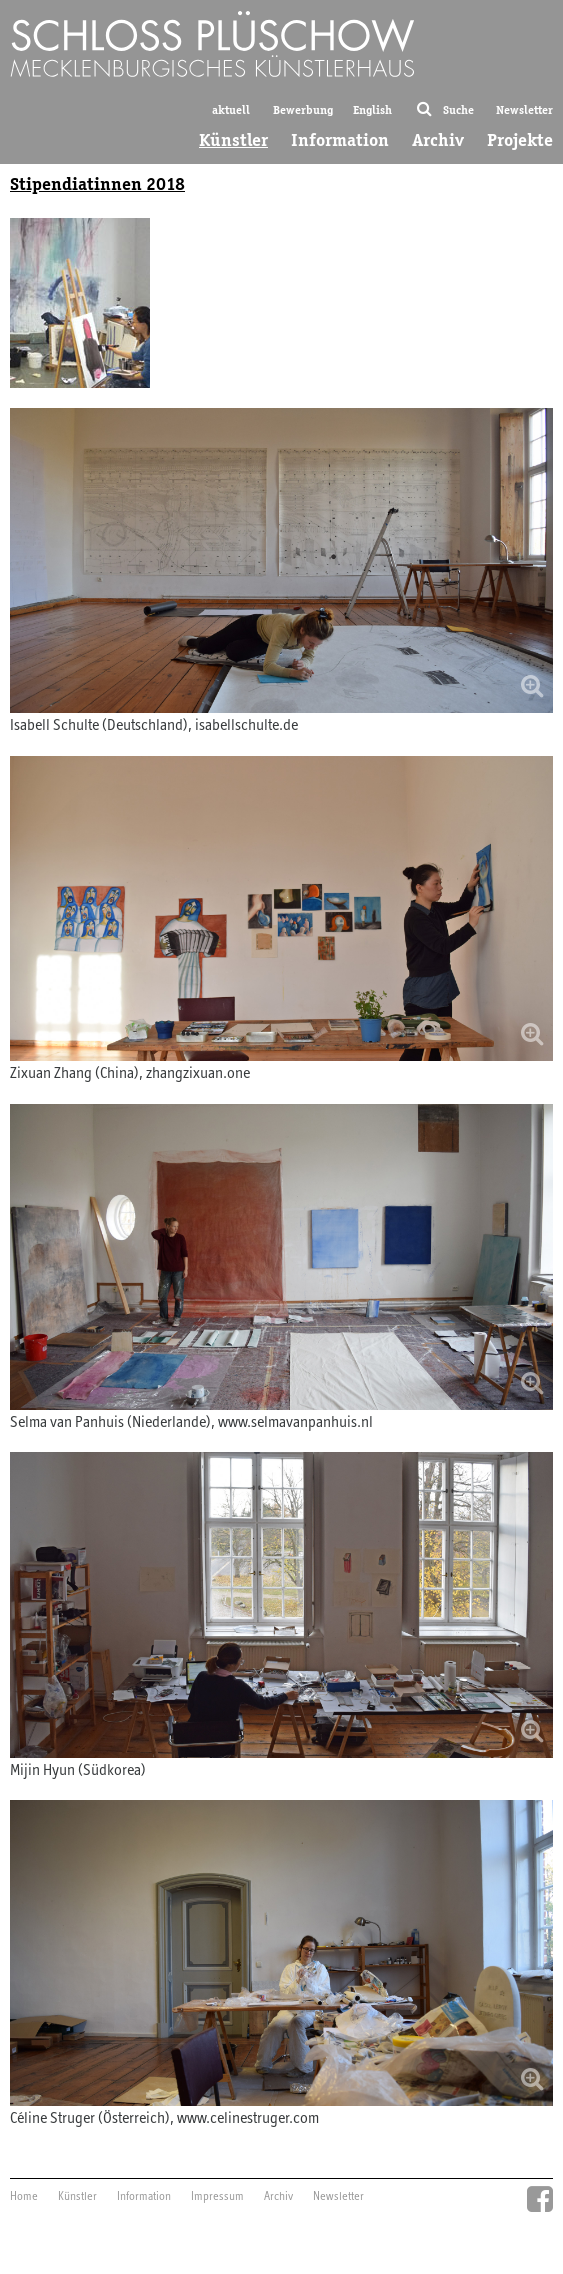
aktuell (231, 109)
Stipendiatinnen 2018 (97, 184)
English (372, 109)
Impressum (217, 2197)
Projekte (520, 140)
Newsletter (524, 109)
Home (24, 2197)
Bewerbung (303, 109)
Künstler (233, 140)
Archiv (438, 140)
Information (340, 140)
